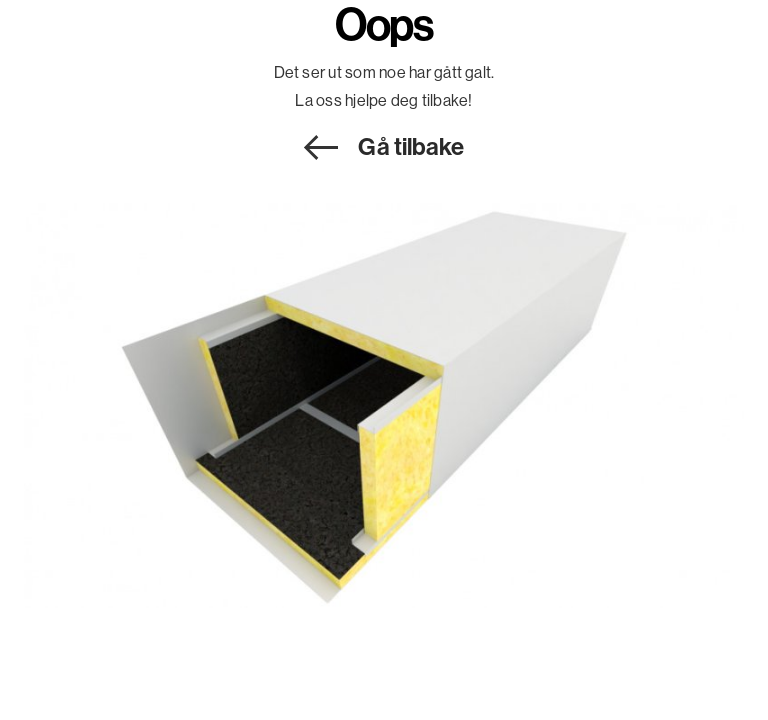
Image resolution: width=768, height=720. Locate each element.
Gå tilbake (411, 146)
